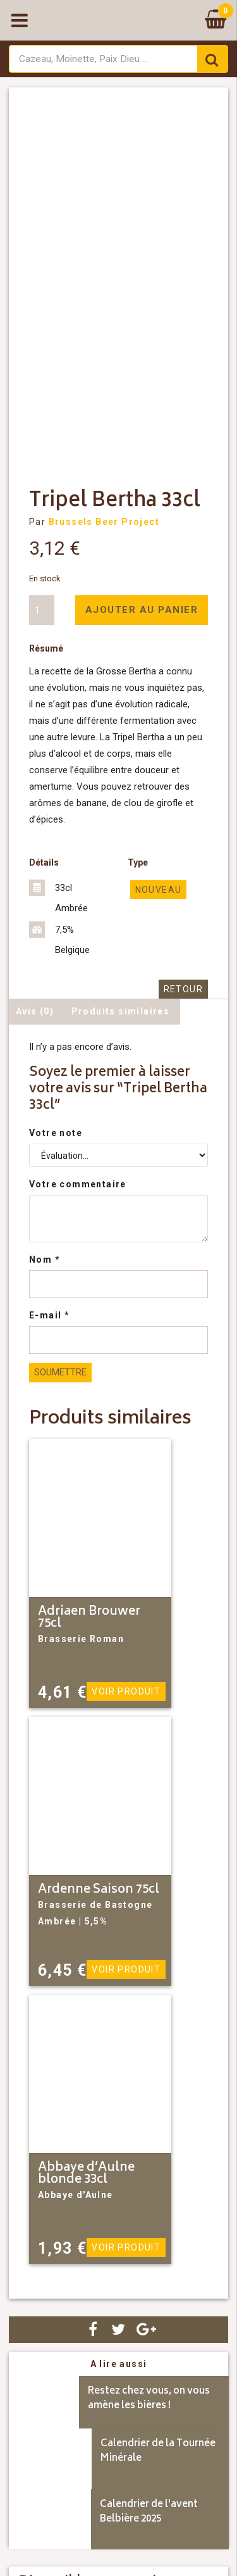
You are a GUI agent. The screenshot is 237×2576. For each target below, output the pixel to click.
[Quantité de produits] (41, 610)
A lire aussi (118, 2364)
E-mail (49, 1315)
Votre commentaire (77, 1184)
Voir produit (126, 1691)
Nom (44, 1259)
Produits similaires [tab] (120, 1011)
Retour (183, 989)
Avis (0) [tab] (35, 1011)
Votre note (55, 1133)
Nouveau (158, 890)
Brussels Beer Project (104, 522)
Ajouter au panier (141, 610)
